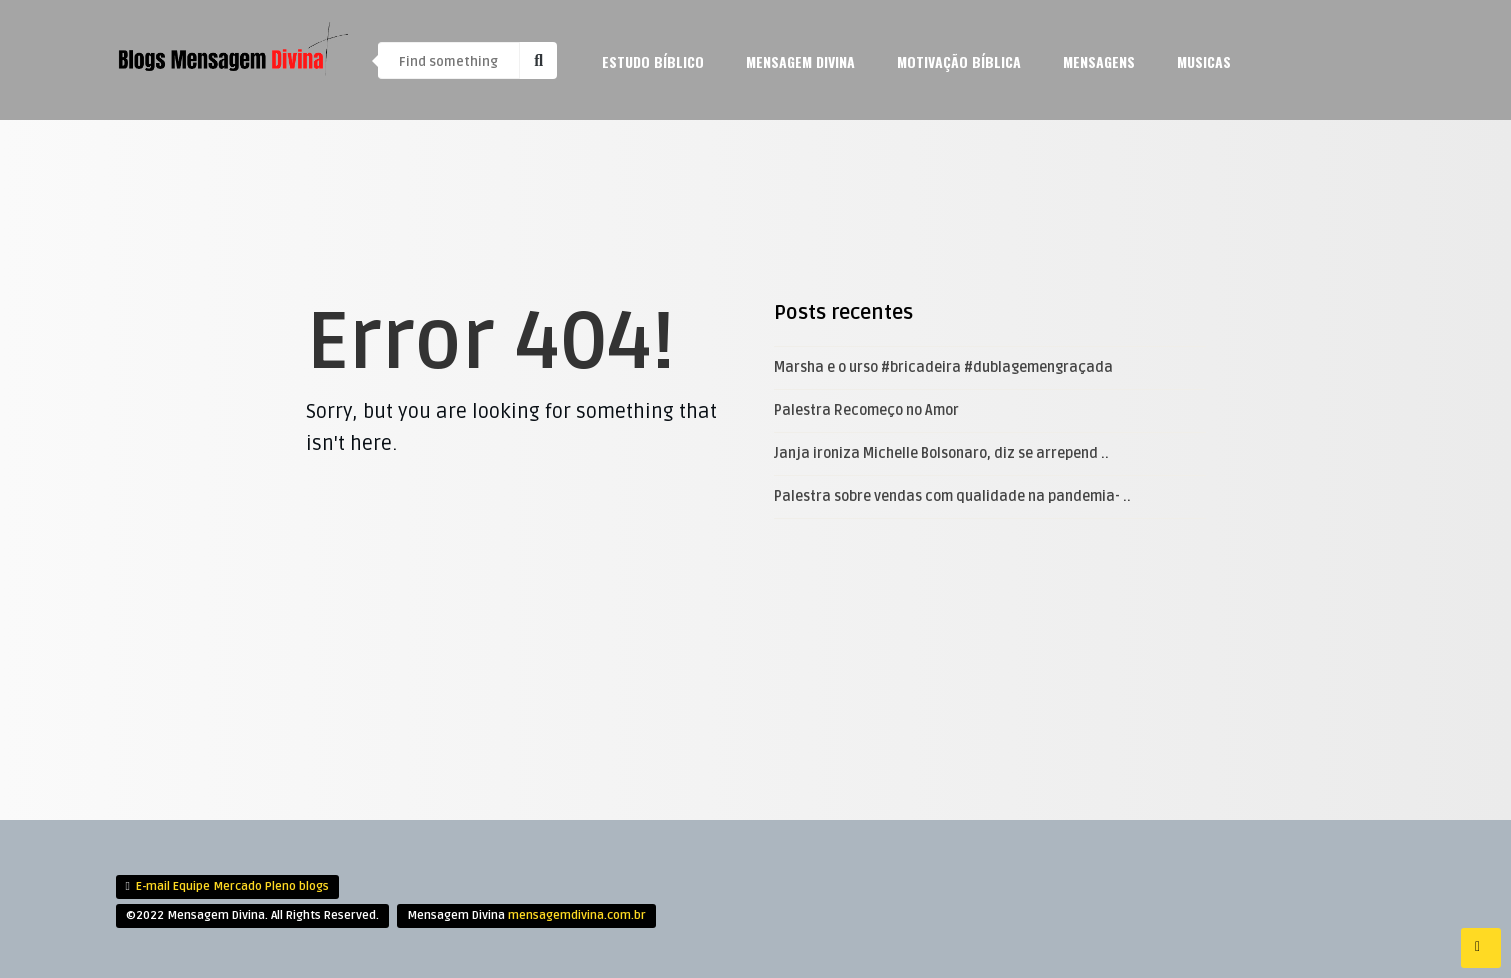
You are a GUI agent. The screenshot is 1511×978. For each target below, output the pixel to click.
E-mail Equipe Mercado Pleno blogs (232, 886)
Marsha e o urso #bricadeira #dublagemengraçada (943, 367)
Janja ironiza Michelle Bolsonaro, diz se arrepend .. (941, 453)
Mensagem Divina (800, 61)
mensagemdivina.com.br (577, 915)
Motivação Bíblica (959, 61)
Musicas (1204, 61)
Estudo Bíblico (653, 61)
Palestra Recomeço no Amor (866, 410)
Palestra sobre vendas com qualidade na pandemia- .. (952, 496)
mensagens (1099, 61)
